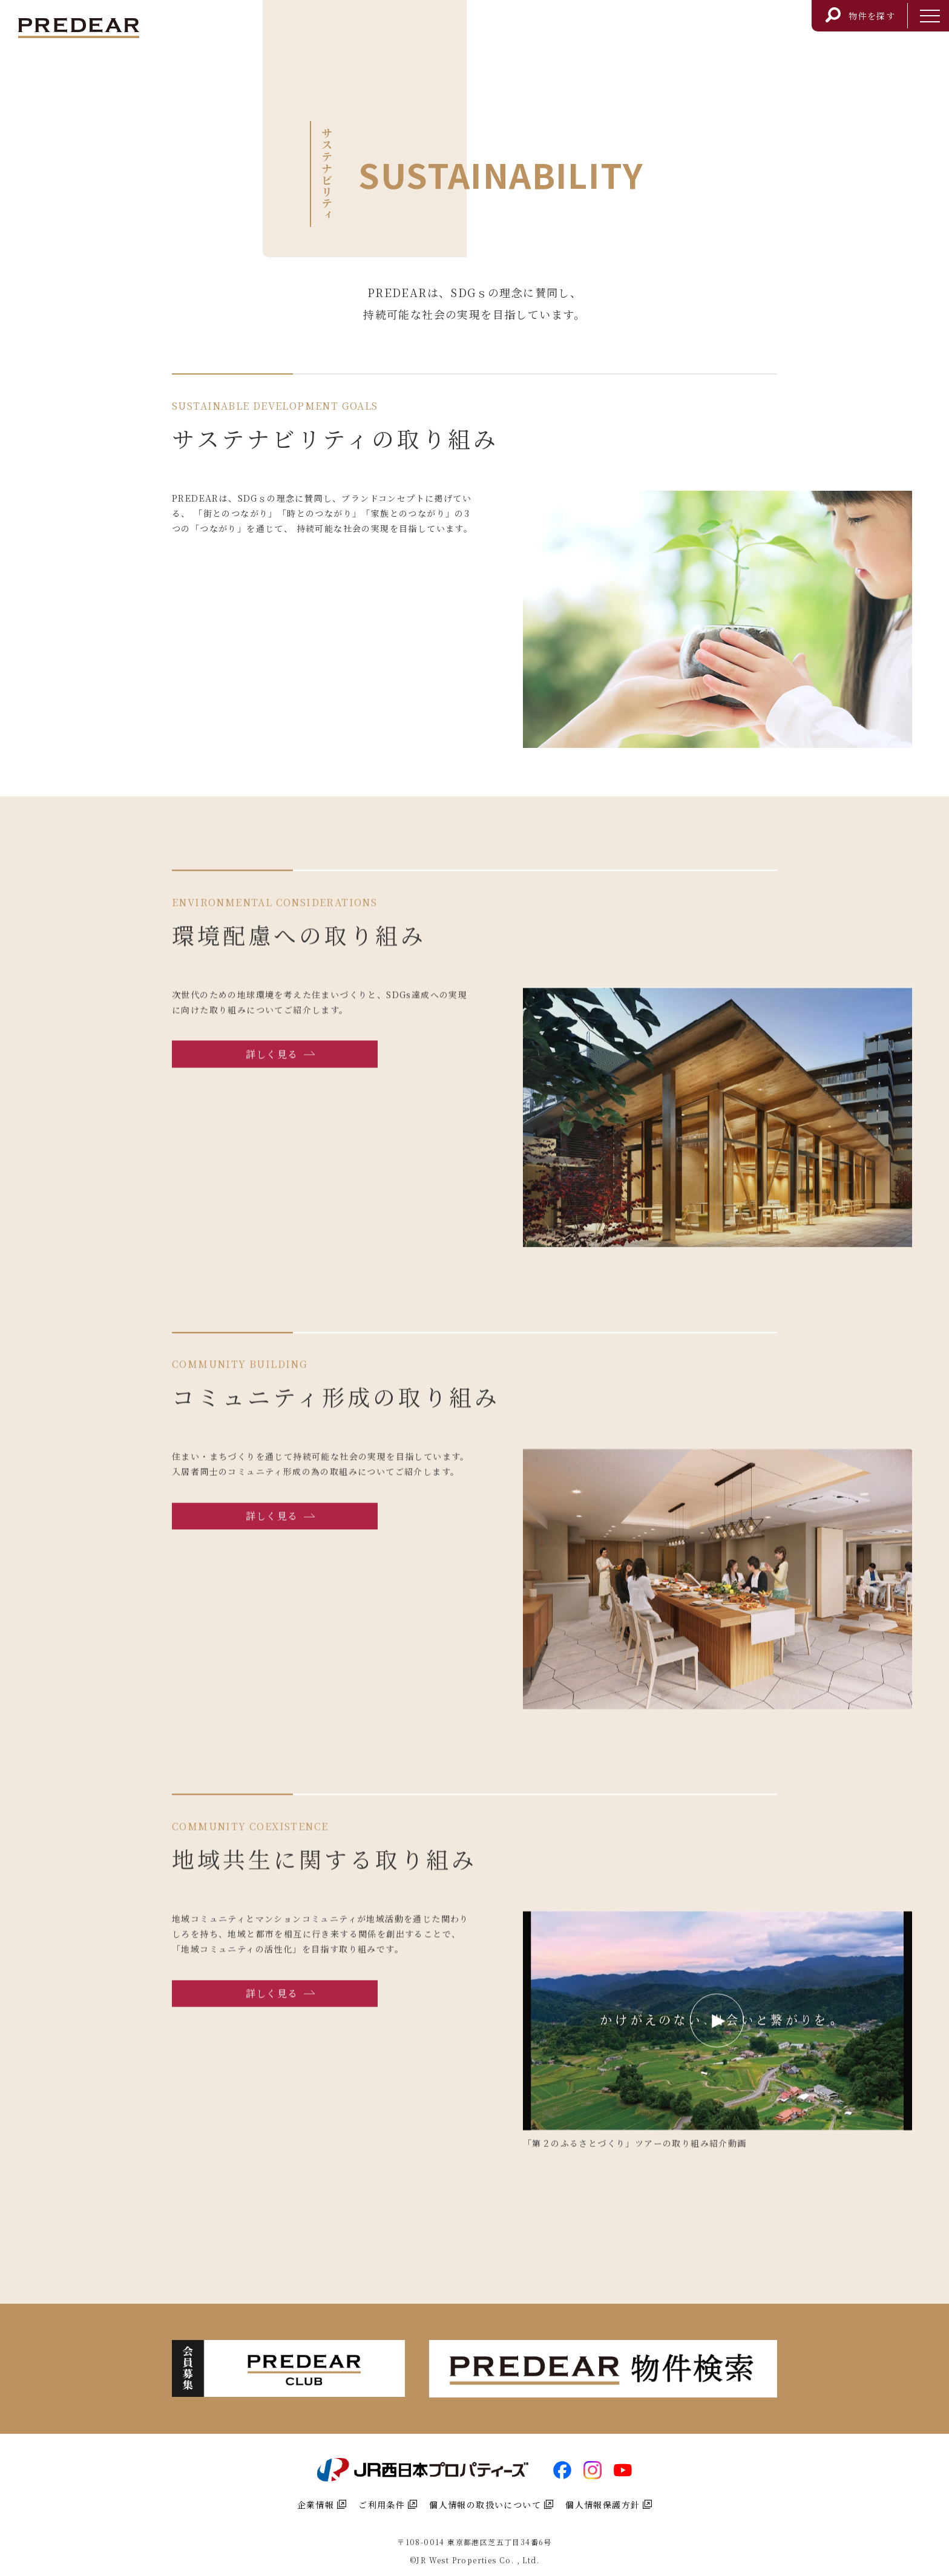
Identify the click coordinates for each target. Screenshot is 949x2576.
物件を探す (860, 13)
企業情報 (322, 2505)
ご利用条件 (387, 2505)
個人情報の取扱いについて (491, 2505)
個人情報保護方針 (608, 2505)
